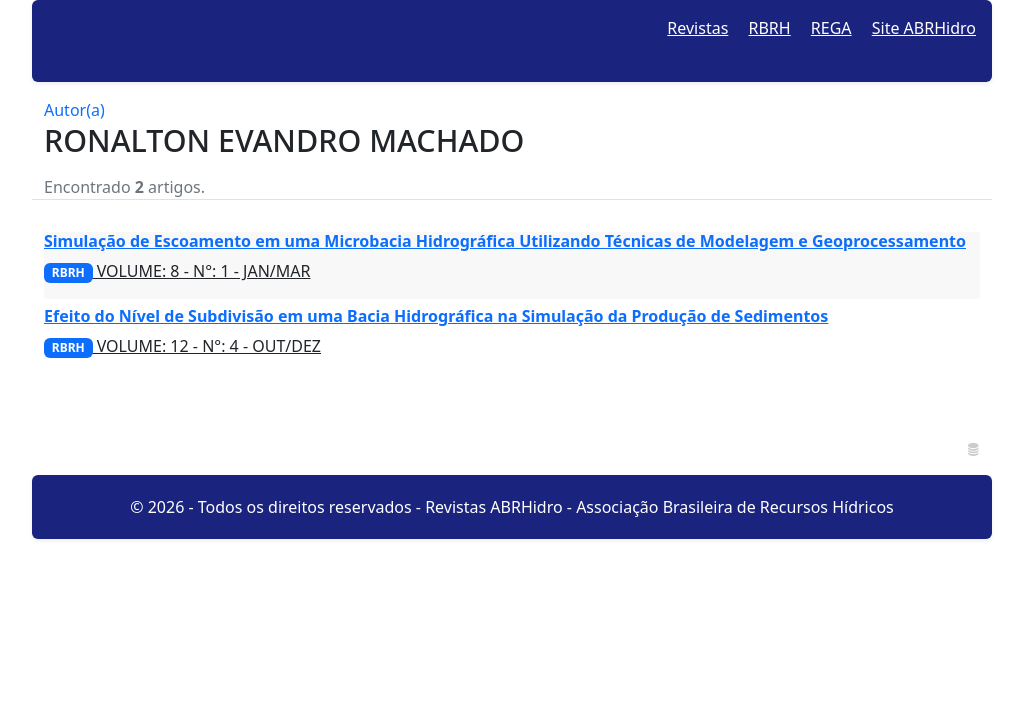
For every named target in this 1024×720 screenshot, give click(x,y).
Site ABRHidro (924, 28)
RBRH (770, 28)
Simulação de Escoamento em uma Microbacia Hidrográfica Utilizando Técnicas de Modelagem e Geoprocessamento (505, 241)
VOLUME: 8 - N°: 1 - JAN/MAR (177, 271)
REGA (831, 28)
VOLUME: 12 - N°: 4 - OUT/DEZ (182, 346)
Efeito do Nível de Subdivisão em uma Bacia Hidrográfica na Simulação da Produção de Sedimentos (436, 316)
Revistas (697, 28)
